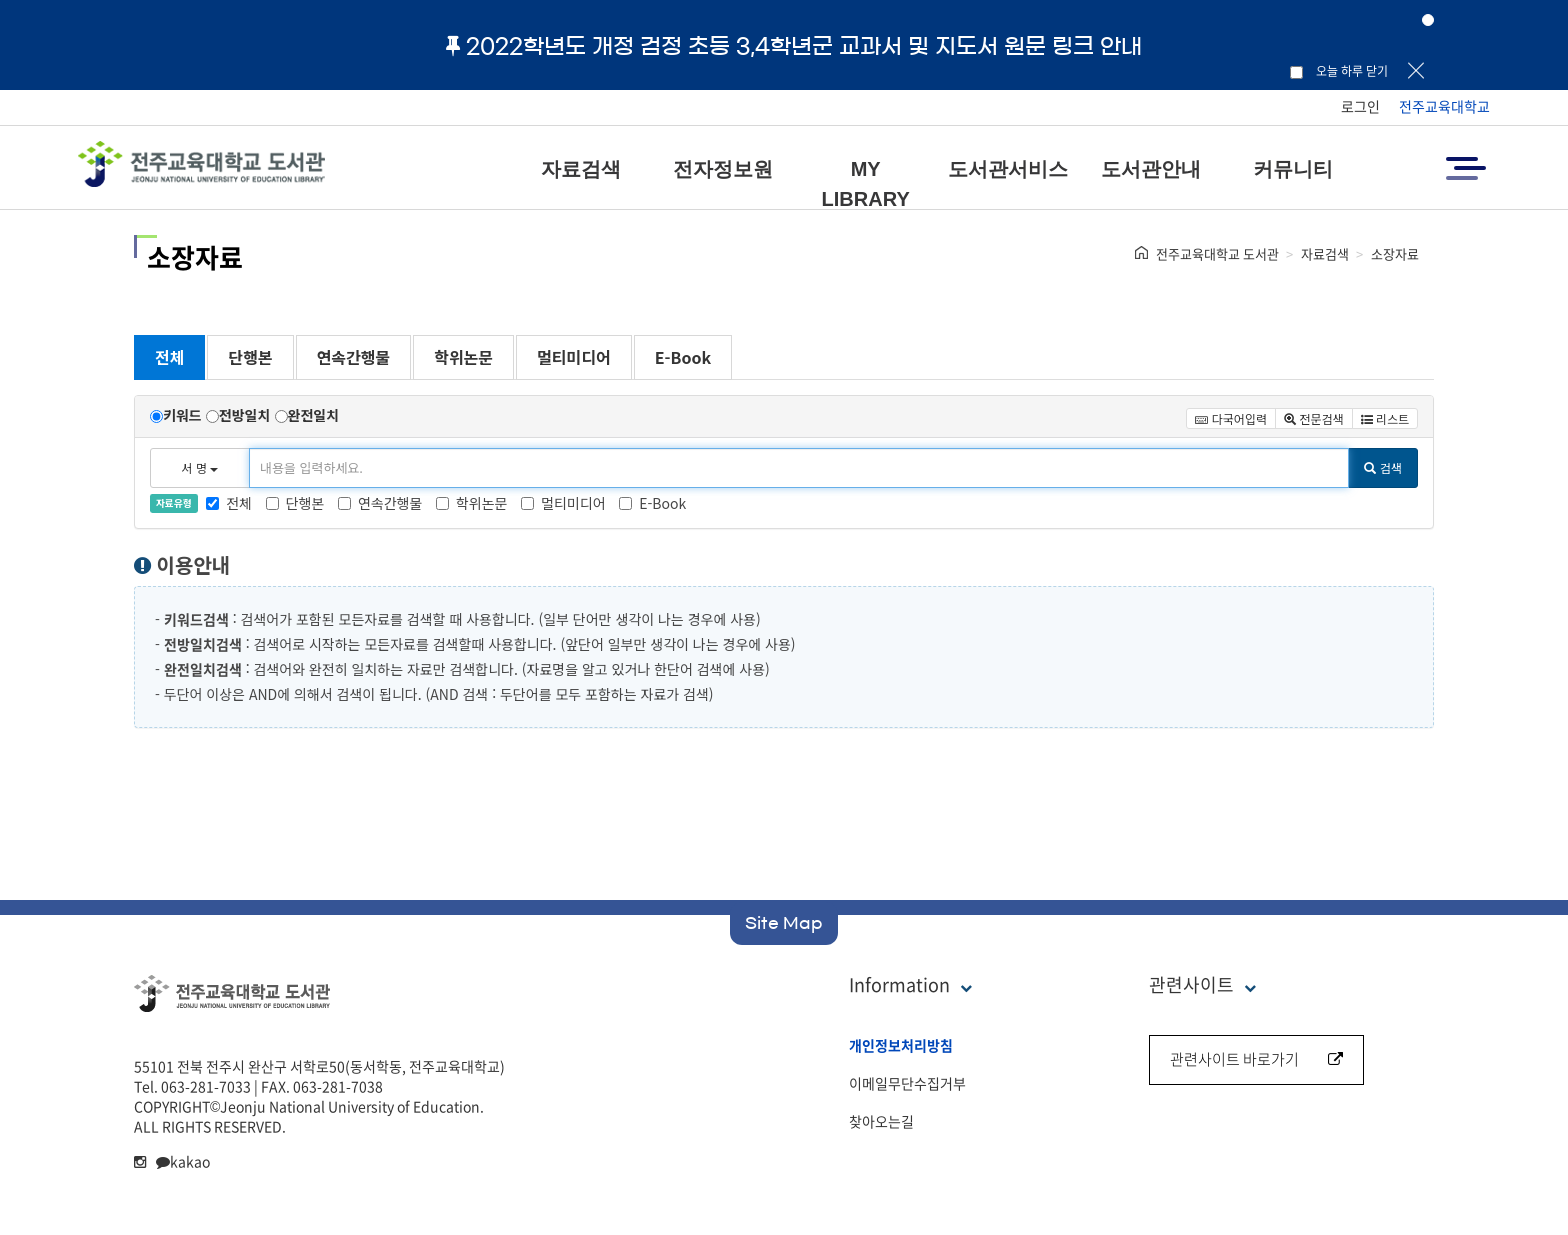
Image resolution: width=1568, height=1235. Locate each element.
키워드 (182, 415)
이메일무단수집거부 (907, 1083)
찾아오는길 (881, 1121)
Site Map (784, 923)
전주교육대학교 (1444, 106)
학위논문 (463, 357)
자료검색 (581, 169)
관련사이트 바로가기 (1256, 1059)
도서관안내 (1151, 169)
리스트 (1385, 418)
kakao (183, 1161)
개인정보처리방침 (901, 1045)
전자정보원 (723, 169)
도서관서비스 (1008, 169)
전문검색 (1314, 418)
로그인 (1360, 106)
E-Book (683, 357)
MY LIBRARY (866, 184)
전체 (169, 357)
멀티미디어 (574, 357)
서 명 (200, 467)
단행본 (250, 357)
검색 (1382, 467)
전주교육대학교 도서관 (1217, 253)
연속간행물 (354, 357)
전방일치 (245, 415)
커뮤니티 (1293, 169)
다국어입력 (1231, 418)
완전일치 (314, 415)
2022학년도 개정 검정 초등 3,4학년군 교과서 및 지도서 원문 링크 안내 (794, 46)
